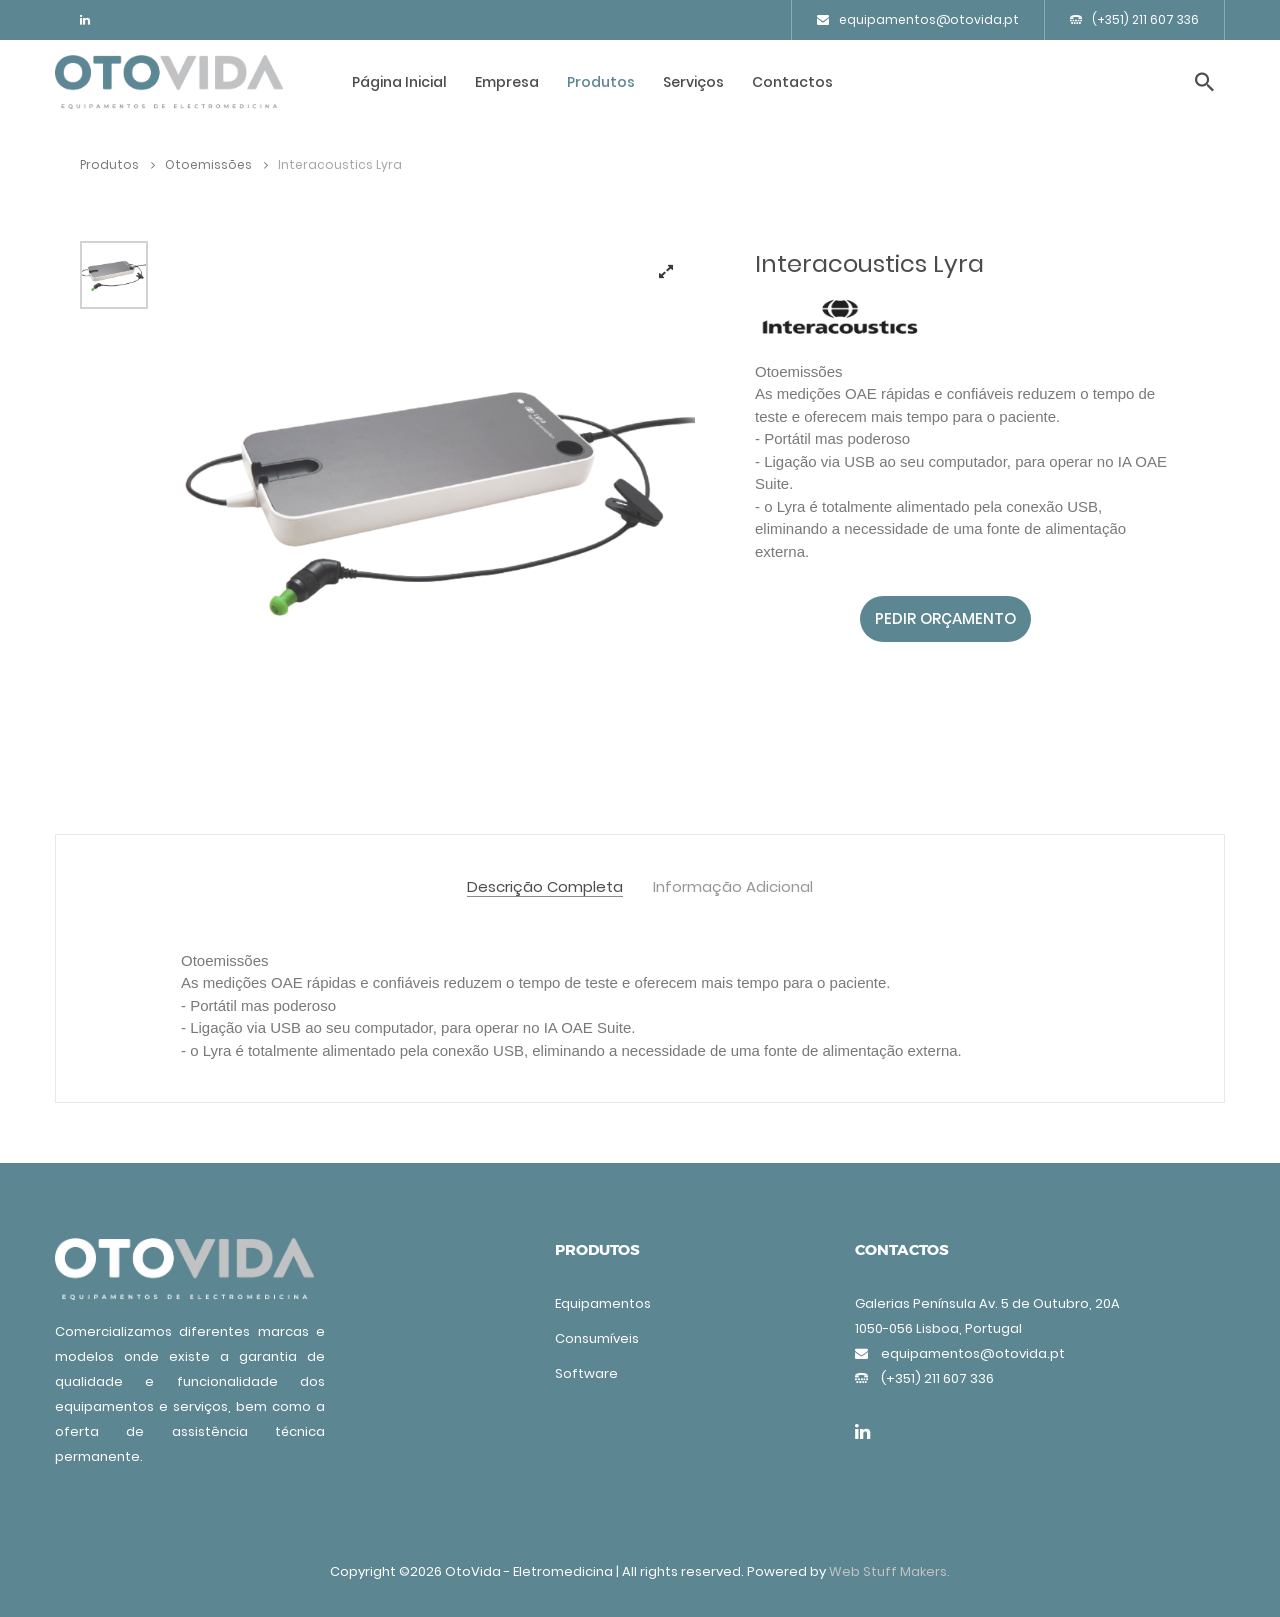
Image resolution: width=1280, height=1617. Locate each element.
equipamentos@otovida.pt (918, 19)
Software (586, 1373)
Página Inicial (399, 82)
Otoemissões (216, 164)
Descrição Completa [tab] (545, 887)
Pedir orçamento (945, 618)
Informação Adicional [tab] (733, 887)
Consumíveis (597, 1338)
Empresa (507, 82)
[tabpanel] (439, 497)
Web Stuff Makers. (889, 1571)
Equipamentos (603, 1303)
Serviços (693, 82)
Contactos (792, 82)
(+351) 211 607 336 (1134, 19)
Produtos (601, 82)
